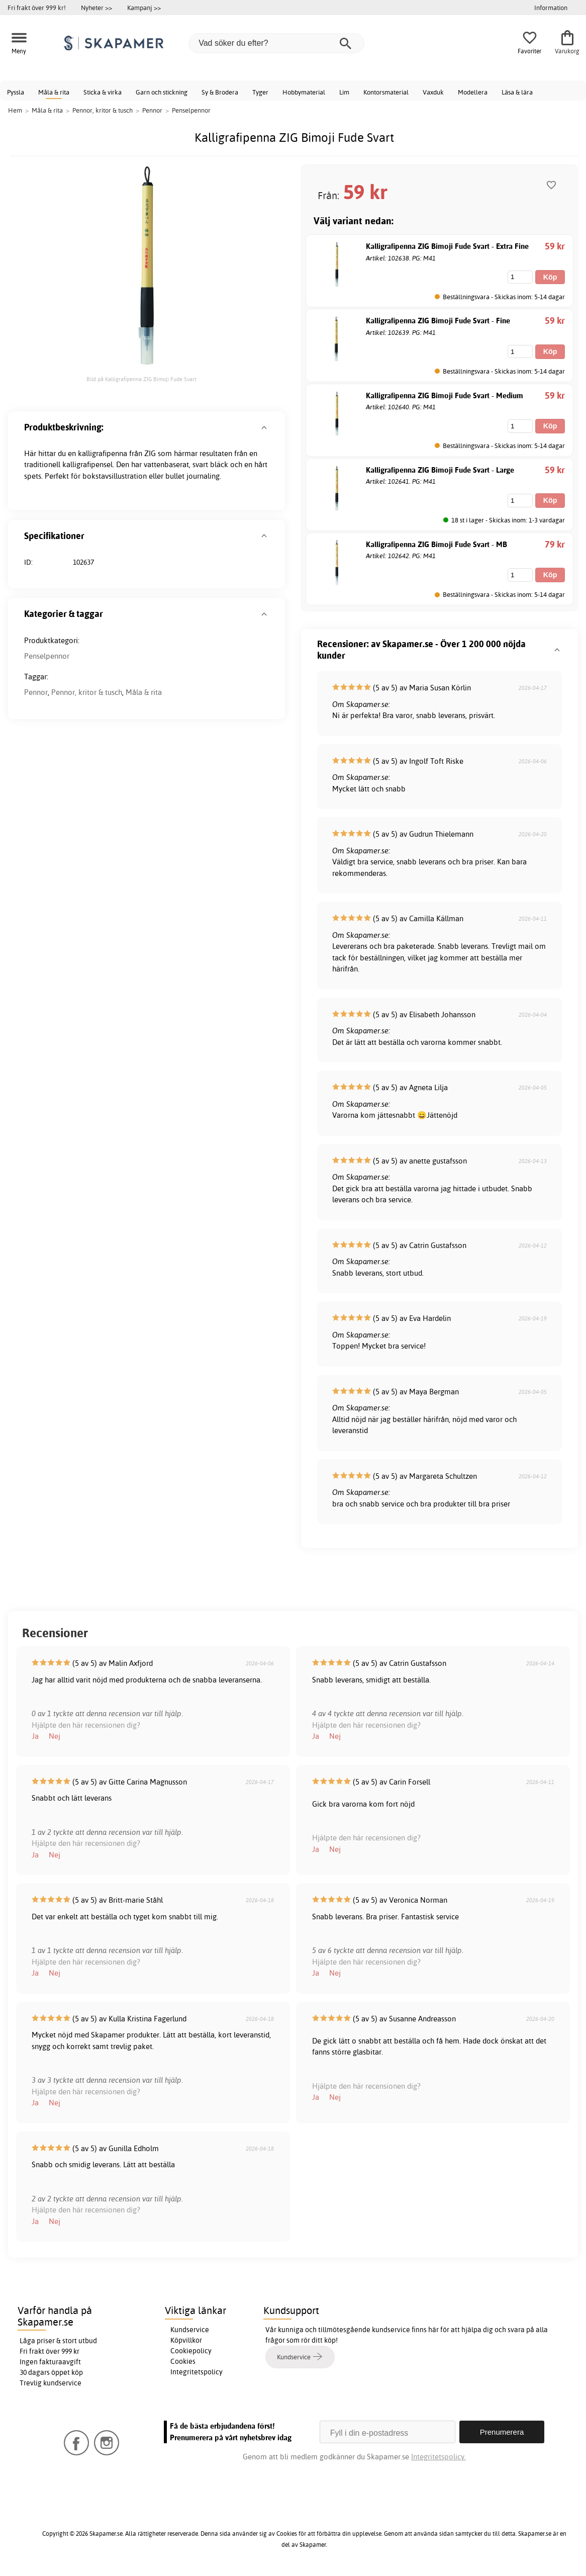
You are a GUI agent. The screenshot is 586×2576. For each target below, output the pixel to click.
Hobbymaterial (303, 92)
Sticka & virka (102, 92)
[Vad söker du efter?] (276, 43)
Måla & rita (53, 92)
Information (550, 8)
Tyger (260, 92)
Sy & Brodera (220, 92)
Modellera (472, 92)
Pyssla (15, 92)
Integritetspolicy (196, 2371)
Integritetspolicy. (438, 2456)
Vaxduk (433, 92)
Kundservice (189, 2329)
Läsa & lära (517, 92)
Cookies (183, 2361)
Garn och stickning (161, 92)
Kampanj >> (144, 8)
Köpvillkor (186, 2340)
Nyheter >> (96, 8)
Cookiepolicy (191, 2350)
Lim (344, 92)
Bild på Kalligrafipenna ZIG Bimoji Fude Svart (141, 379)
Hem (15, 110)
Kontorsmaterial (386, 92)
